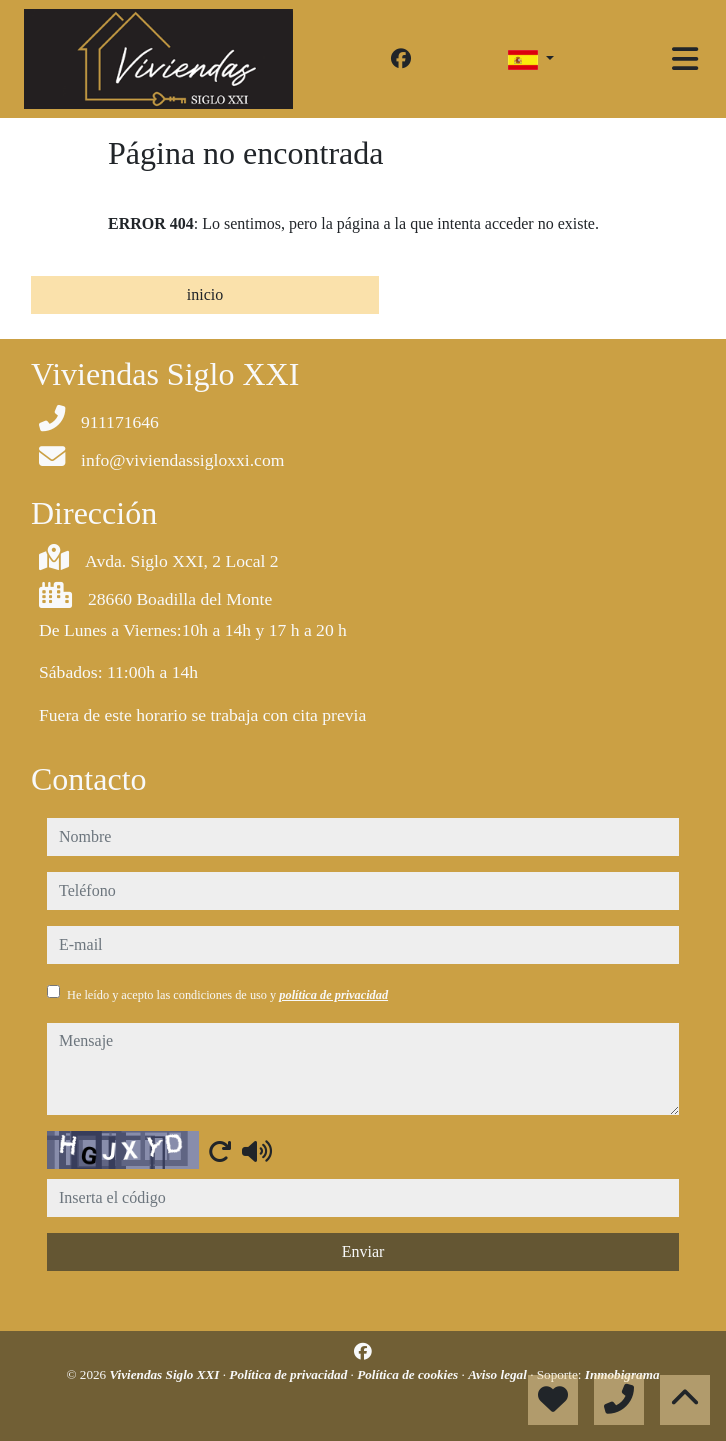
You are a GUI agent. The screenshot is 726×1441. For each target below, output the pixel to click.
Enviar (363, 1251)
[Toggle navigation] (685, 59)
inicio (205, 294)
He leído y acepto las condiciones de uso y (227, 995)
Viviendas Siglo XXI (166, 1374)
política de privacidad (333, 995)
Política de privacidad (289, 1374)
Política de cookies (409, 1374)
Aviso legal (499, 1374)
